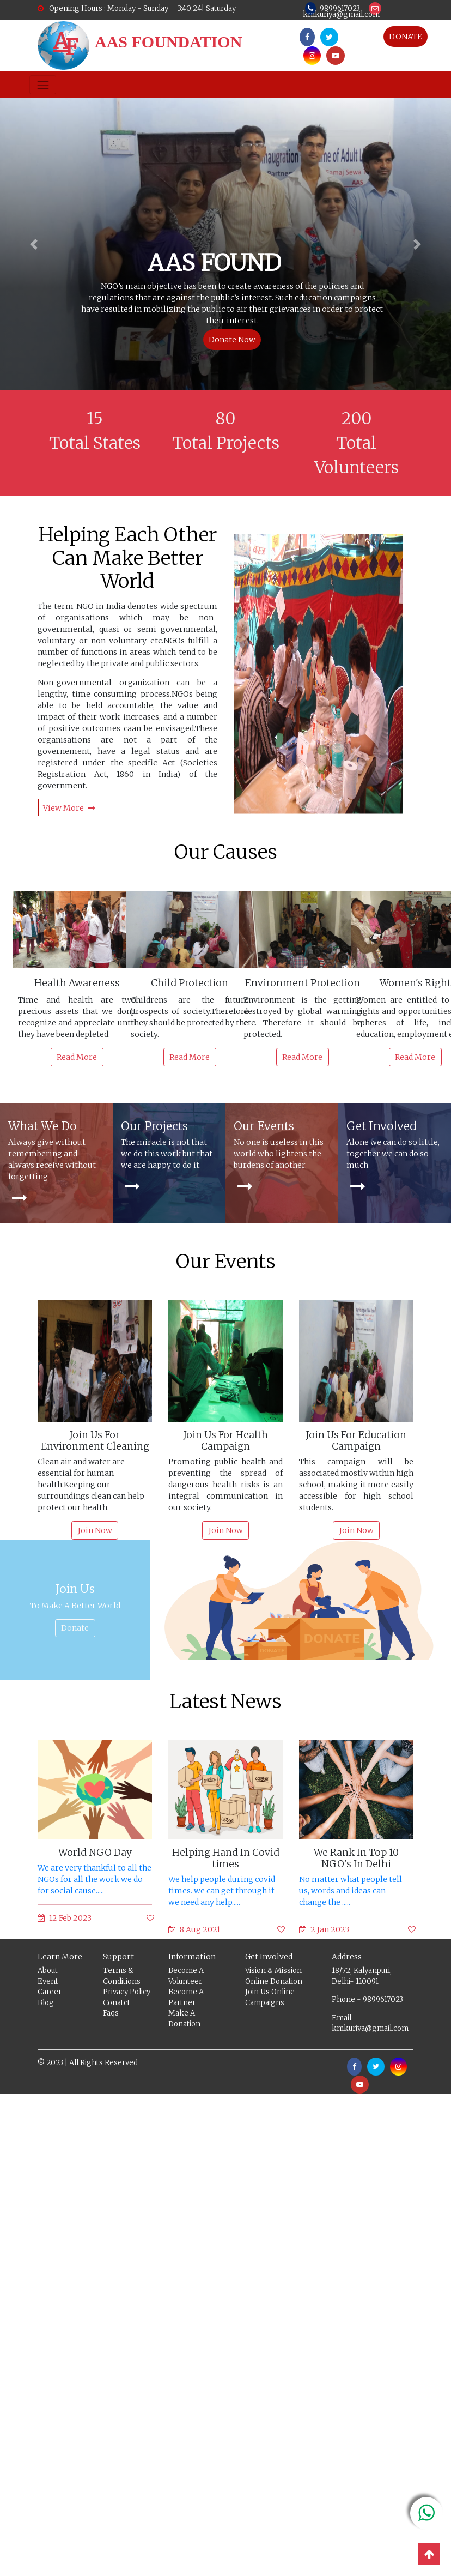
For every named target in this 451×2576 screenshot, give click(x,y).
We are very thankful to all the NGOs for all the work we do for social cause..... (94, 1879)
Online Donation (273, 1982)
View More (69, 808)
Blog (46, 2003)
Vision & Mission (273, 1971)
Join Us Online (270, 1992)
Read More (77, 1057)
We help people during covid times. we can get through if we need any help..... (221, 1891)
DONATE (405, 36)
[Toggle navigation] (42, 84)
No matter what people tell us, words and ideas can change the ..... (350, 1891)
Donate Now (232, 340)
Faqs (111, 2013)
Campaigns (264, 2003)
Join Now (95, 1531)
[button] (34, 244)
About (48, 1971)
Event (48, 1982)
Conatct (116, 2003)
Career (50, 1992)
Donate (75, 1628)
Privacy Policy (126, 1992)
